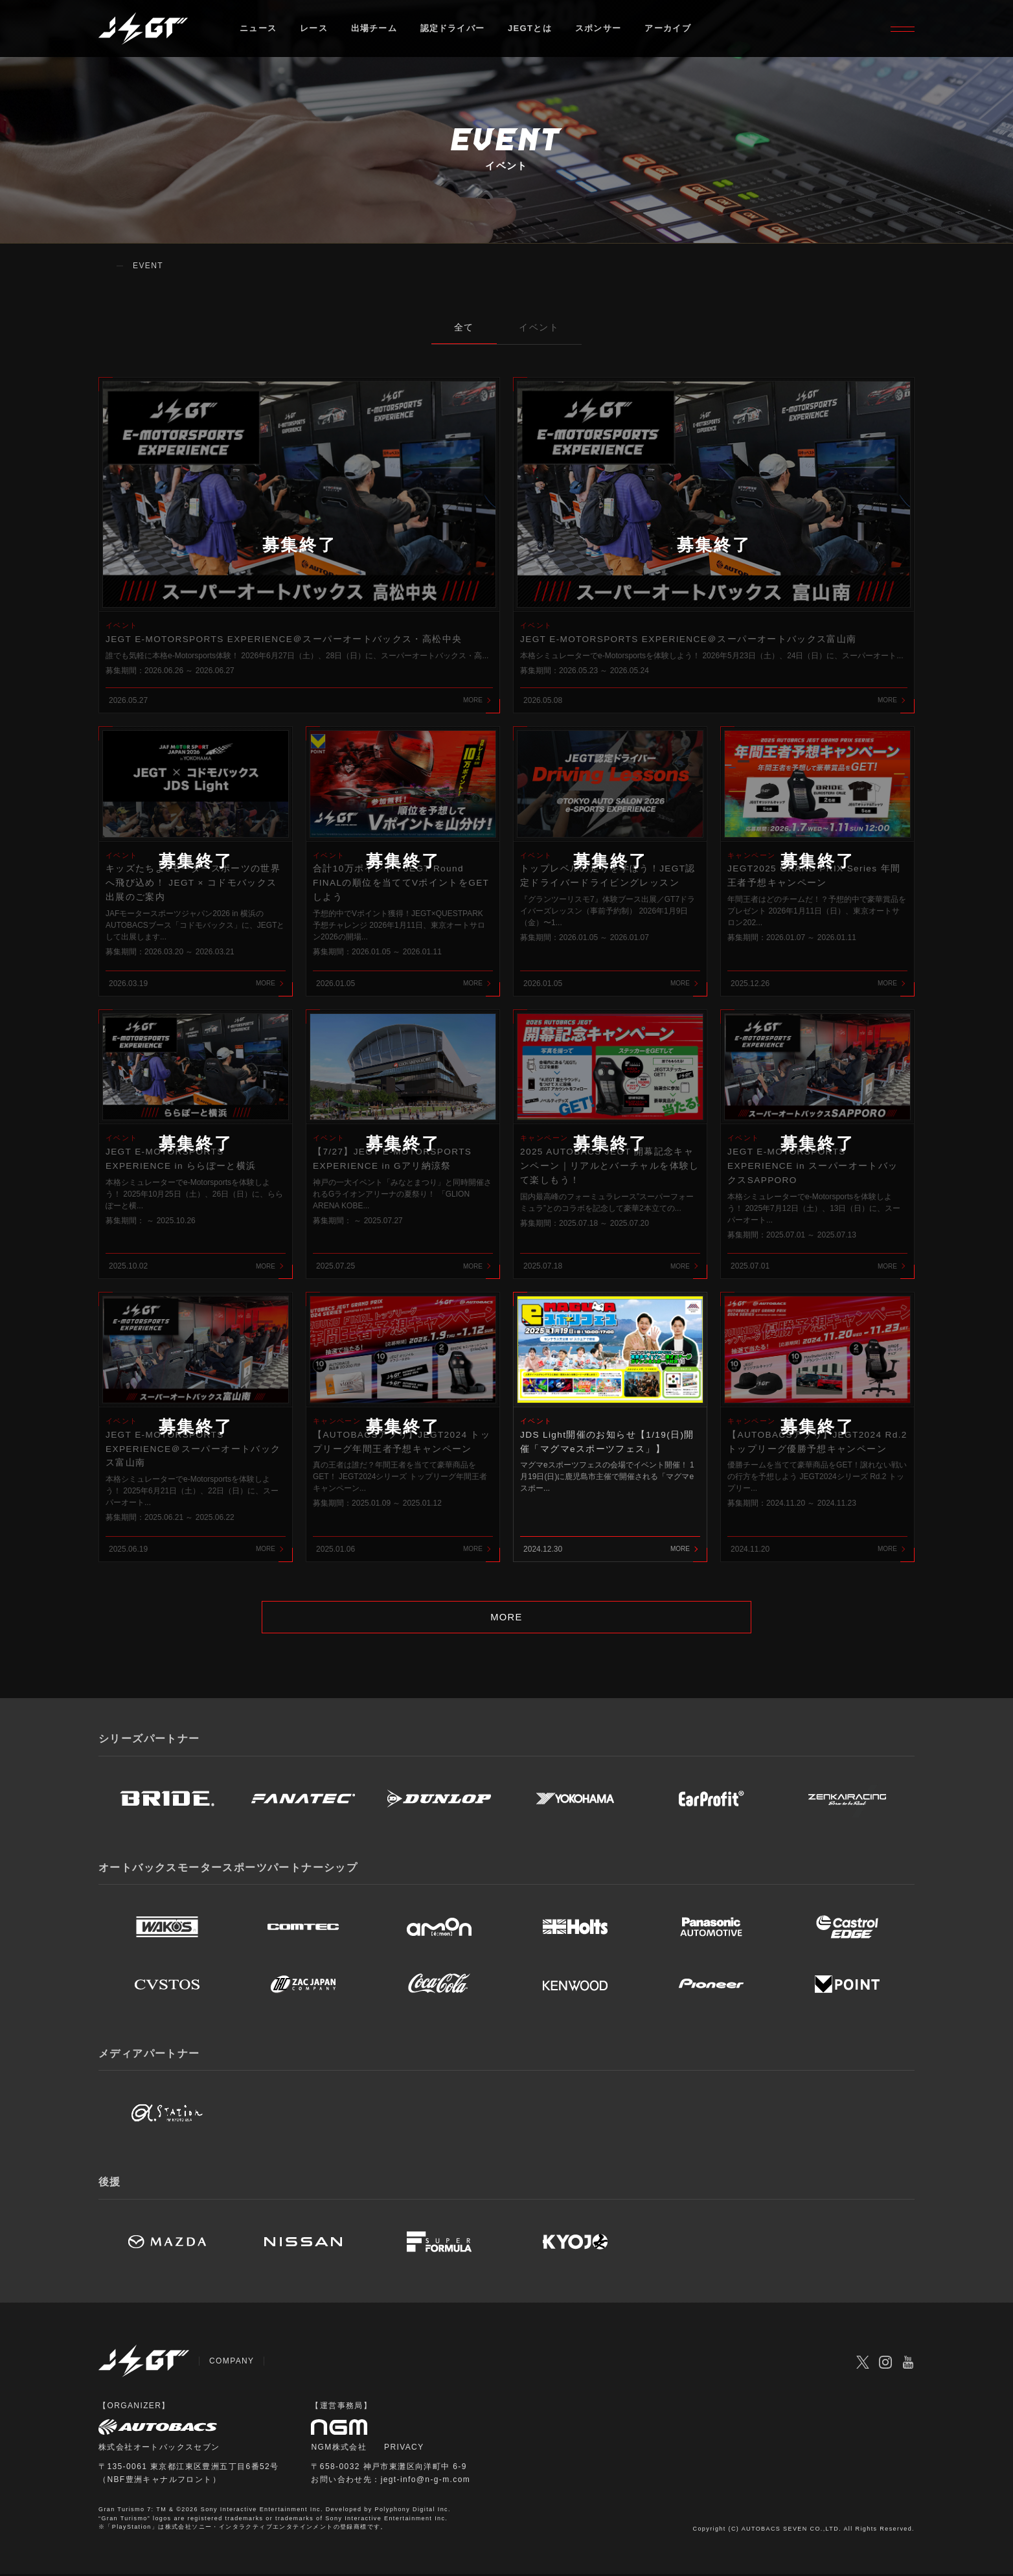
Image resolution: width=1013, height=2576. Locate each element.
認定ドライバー (453, 29)
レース (314, 29)
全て (464, 327)
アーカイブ (669, 29)
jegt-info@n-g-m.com (426, 2480)
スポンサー (599, 29)
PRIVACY (404, 2449)
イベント (539, 327)
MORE (506, 1618)
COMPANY (232, 2362)
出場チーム (374, 29)
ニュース (258, 29)
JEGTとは (531, 29)
